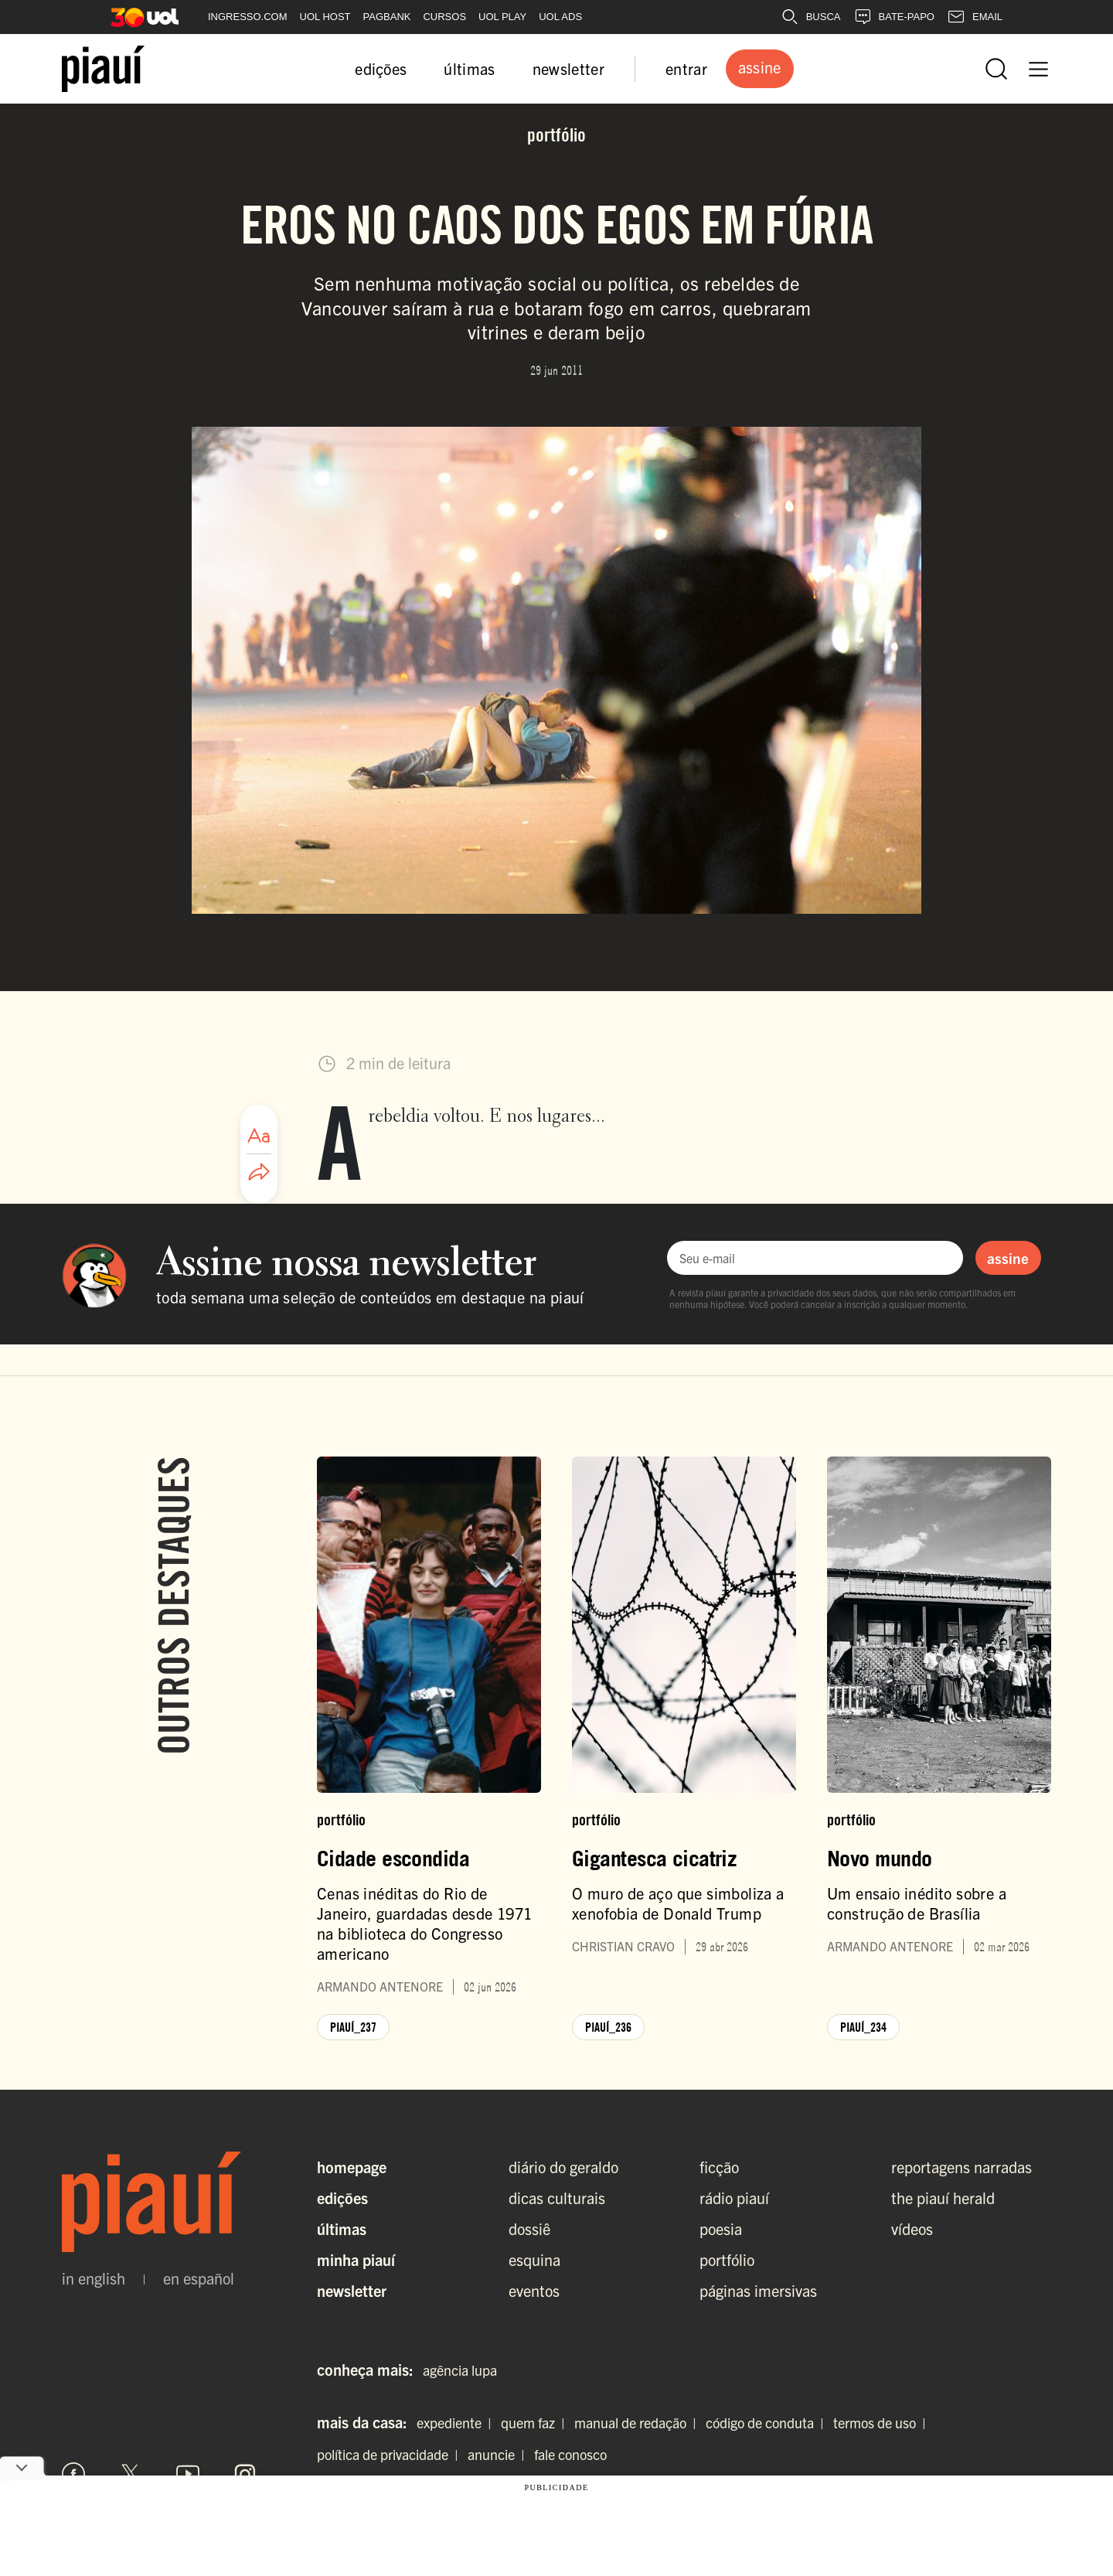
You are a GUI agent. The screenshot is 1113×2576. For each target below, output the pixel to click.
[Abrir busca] (996, 68)
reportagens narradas (961, 2166)
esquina (534, 2259)
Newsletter (351, 2290)
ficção (719, 2166)
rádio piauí (734, 2197)
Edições (342, 2197)
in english (93, 2278)
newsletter (568, 68)
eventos (534, 2290)
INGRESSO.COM (248, 16)
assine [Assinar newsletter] (1008, 1258)
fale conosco (570, 2454)
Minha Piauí (356, 2259)
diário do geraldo (563, 2166)
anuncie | (499, 2454)
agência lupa (460, 2370)
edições (381, 68)
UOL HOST (325, 16)
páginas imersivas (758, 2290)
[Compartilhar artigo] (258, 1172)
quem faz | (536, 2422)
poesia (720, 2228)
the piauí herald (943, 2197)
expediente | (457, 2422)
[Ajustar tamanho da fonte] (258, 1135)
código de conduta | (768, 2422)
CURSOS (444, 16)
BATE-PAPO (893, 17)
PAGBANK (387, 16)
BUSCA (811, 17)
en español (198, 2278)
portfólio (726, 2259)
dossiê (529, 2228)
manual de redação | (638, 2422)
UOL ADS (560, 16)
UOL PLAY (502, 16)
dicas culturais (557, 2197)
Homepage (351, 2166)
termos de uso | (882, 2422)
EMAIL (974, 17)
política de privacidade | (391, 2454)
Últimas (341, 2228)
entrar (686, 68)
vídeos (912, 2228)
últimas (469, 68)
